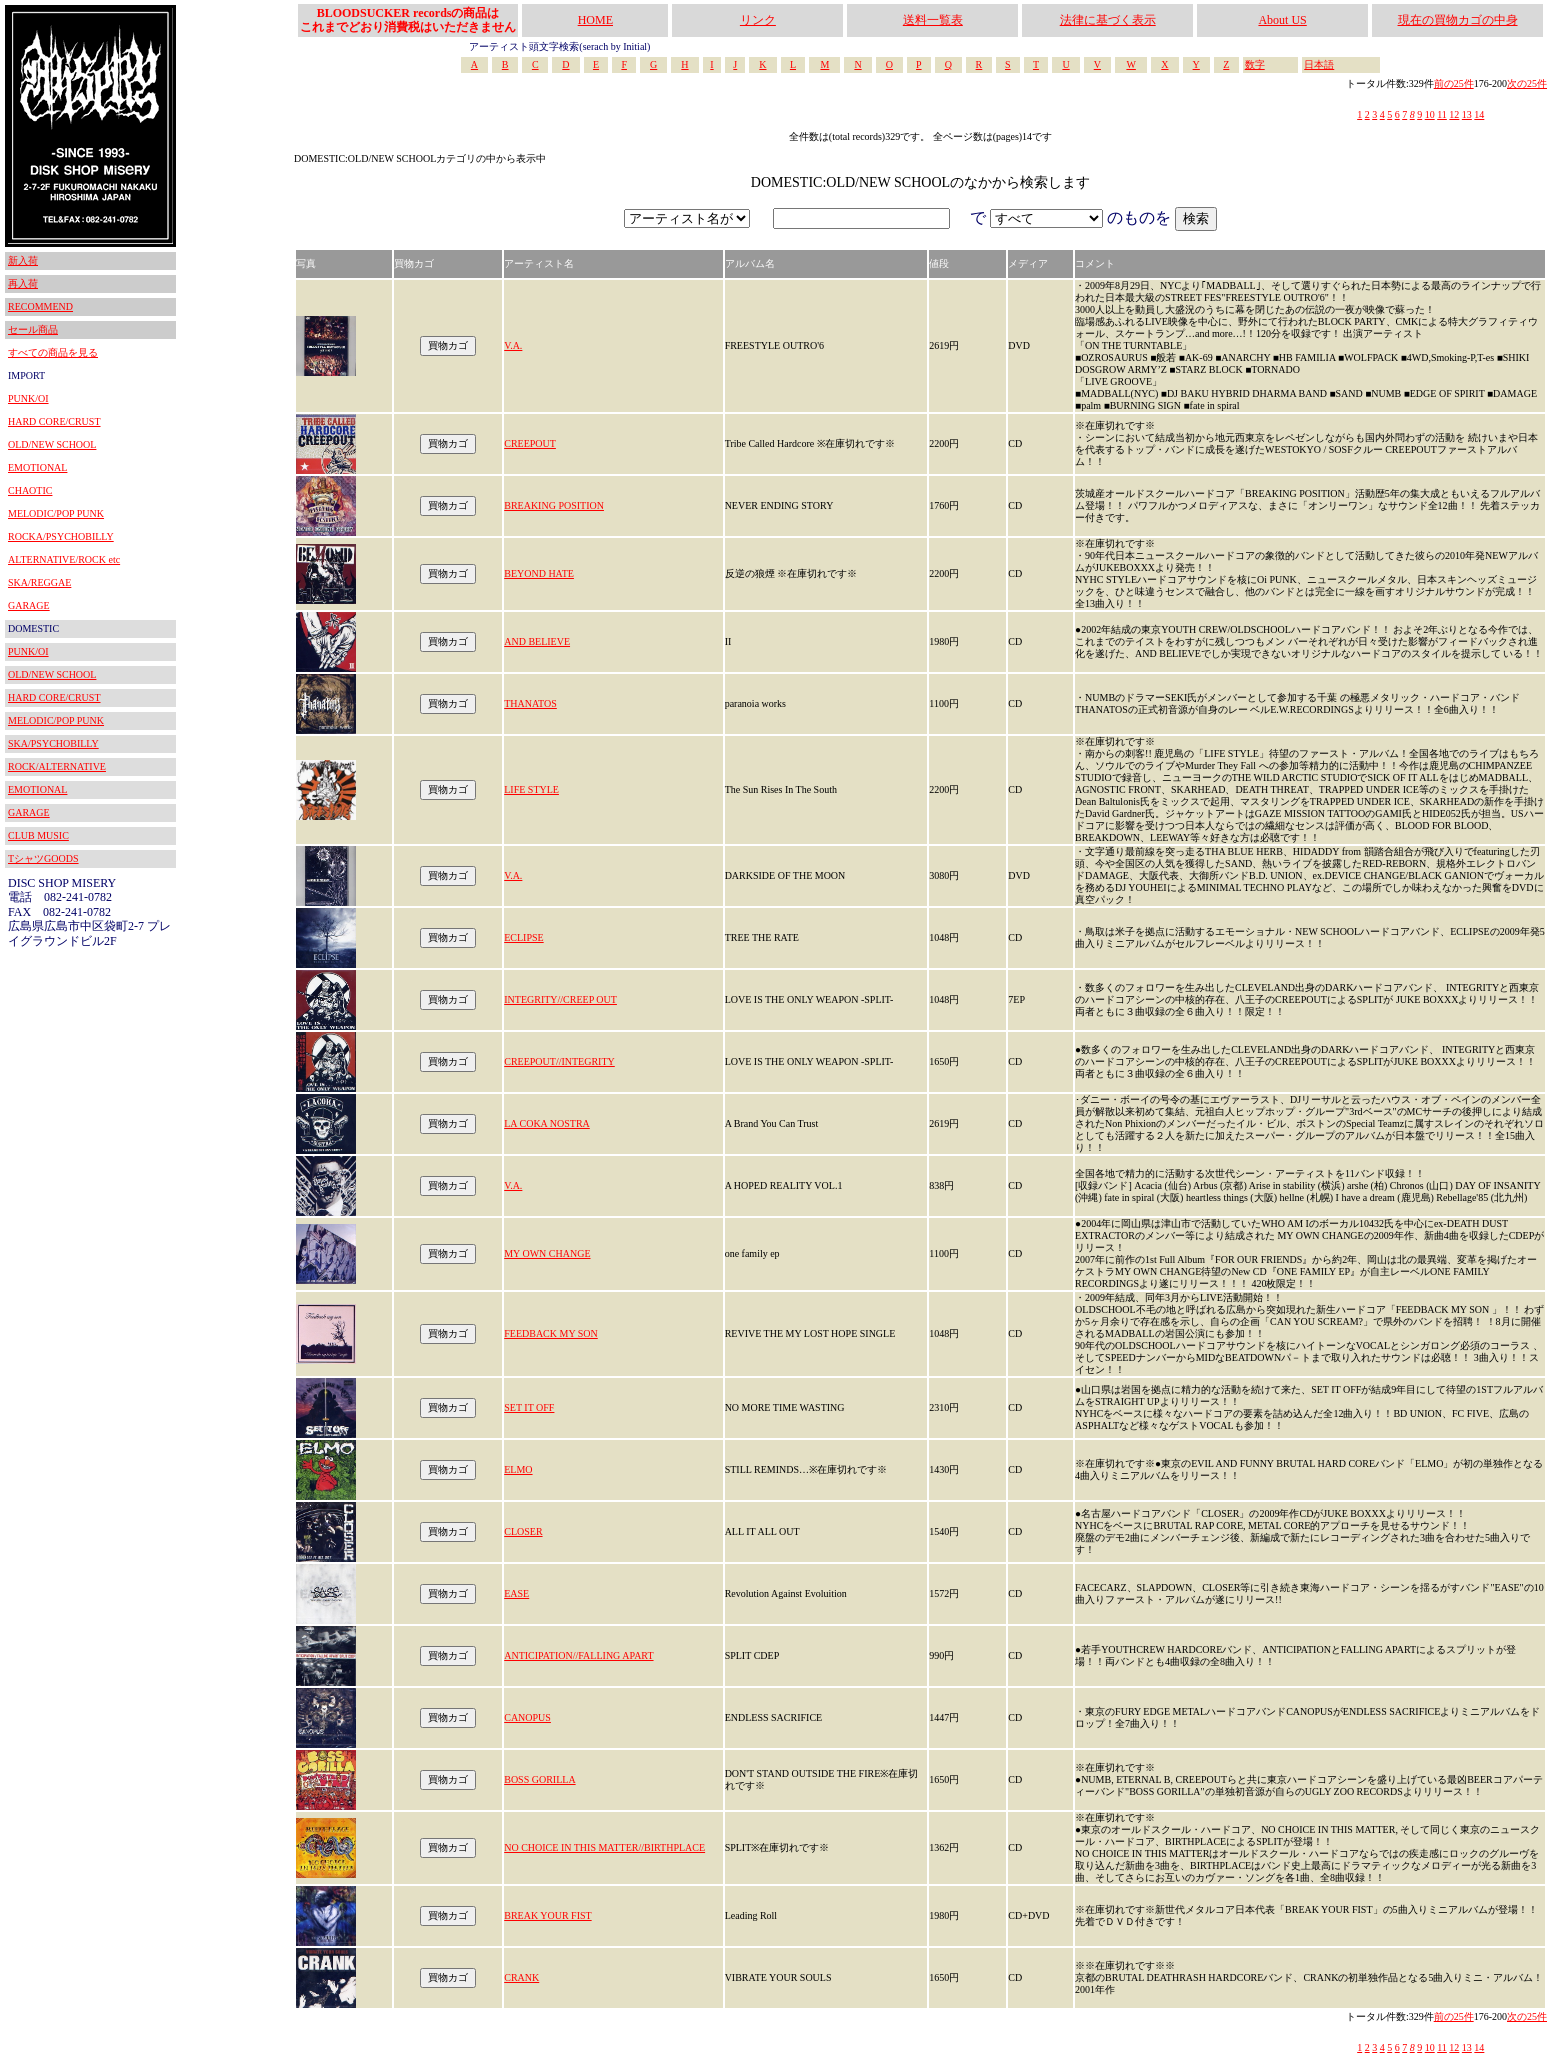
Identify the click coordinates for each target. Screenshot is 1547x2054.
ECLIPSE (523, 937)
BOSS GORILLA (539, 1779)
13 (1467, 114)
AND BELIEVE (537, 641)
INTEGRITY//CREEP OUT (560, 999)
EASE (516, 1593)
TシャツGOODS (43, 858)
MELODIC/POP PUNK (56, 513)
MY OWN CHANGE (547, 1253)
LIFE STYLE (531, 789)
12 (1454, 114)
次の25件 (1527, 83)
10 (1430, 114)
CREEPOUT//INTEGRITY (559, 1061)
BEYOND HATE (539, 573)
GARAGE (29, 605)
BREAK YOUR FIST (547, 1915)
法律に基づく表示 (1108, 20)
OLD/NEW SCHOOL (52, 444)
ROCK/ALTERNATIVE (57, 766)
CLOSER (523, 1531)
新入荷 (23, 260)
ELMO (518, 1469)
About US (1282, 20)
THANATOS (530, 703)
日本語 (1319, 64)
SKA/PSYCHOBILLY (53, 743)
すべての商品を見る (53, 352)
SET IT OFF (529, 1407)
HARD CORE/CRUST (54, 421)
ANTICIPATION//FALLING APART (578, 1655)
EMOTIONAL (37, 467)
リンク (758, 20)
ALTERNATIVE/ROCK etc (64, 559)
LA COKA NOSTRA (547, 1123)
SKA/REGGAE (39, 582)
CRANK (521, 1977)
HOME (595, 20)
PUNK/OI (28, 398)
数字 (1255, 64)
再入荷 (23, 283)
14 (1479, 114)
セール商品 (33, 329)
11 (1442, 114)
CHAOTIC (30, 490)
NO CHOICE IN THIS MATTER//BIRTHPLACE (604, 1847)
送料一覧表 (933, 20)
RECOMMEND (40, 306)
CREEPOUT (530, 443)
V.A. (513, 345)
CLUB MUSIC (38, 835)
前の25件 (1454, 83)
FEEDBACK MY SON (551, 1333)
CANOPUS (527, 1717)
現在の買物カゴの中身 (1458, 20)
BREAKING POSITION (554, 505)
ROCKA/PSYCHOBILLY (61, 536)
